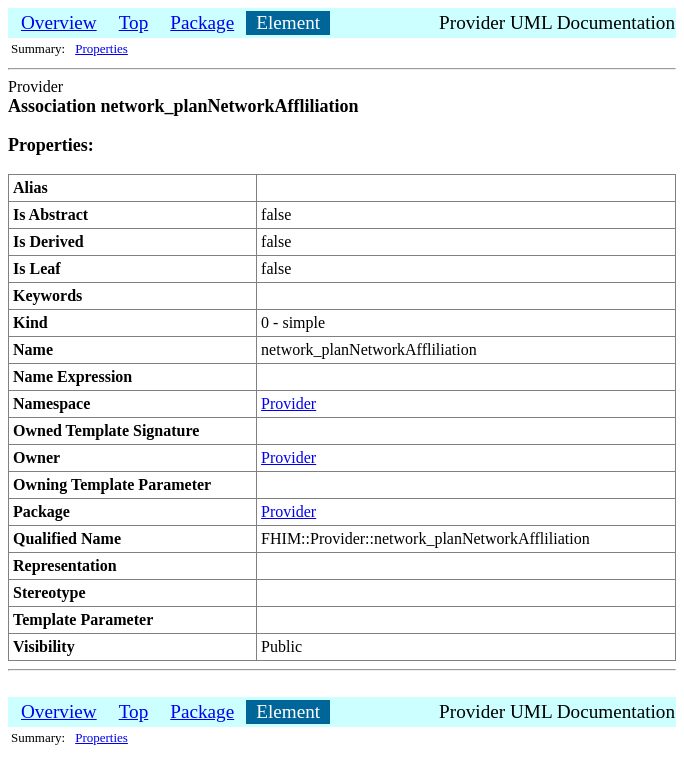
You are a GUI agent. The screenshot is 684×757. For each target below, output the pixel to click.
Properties (101, 48)
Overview (59, 22)
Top (134, 22)
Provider (288, 403)
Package (202, 22)
